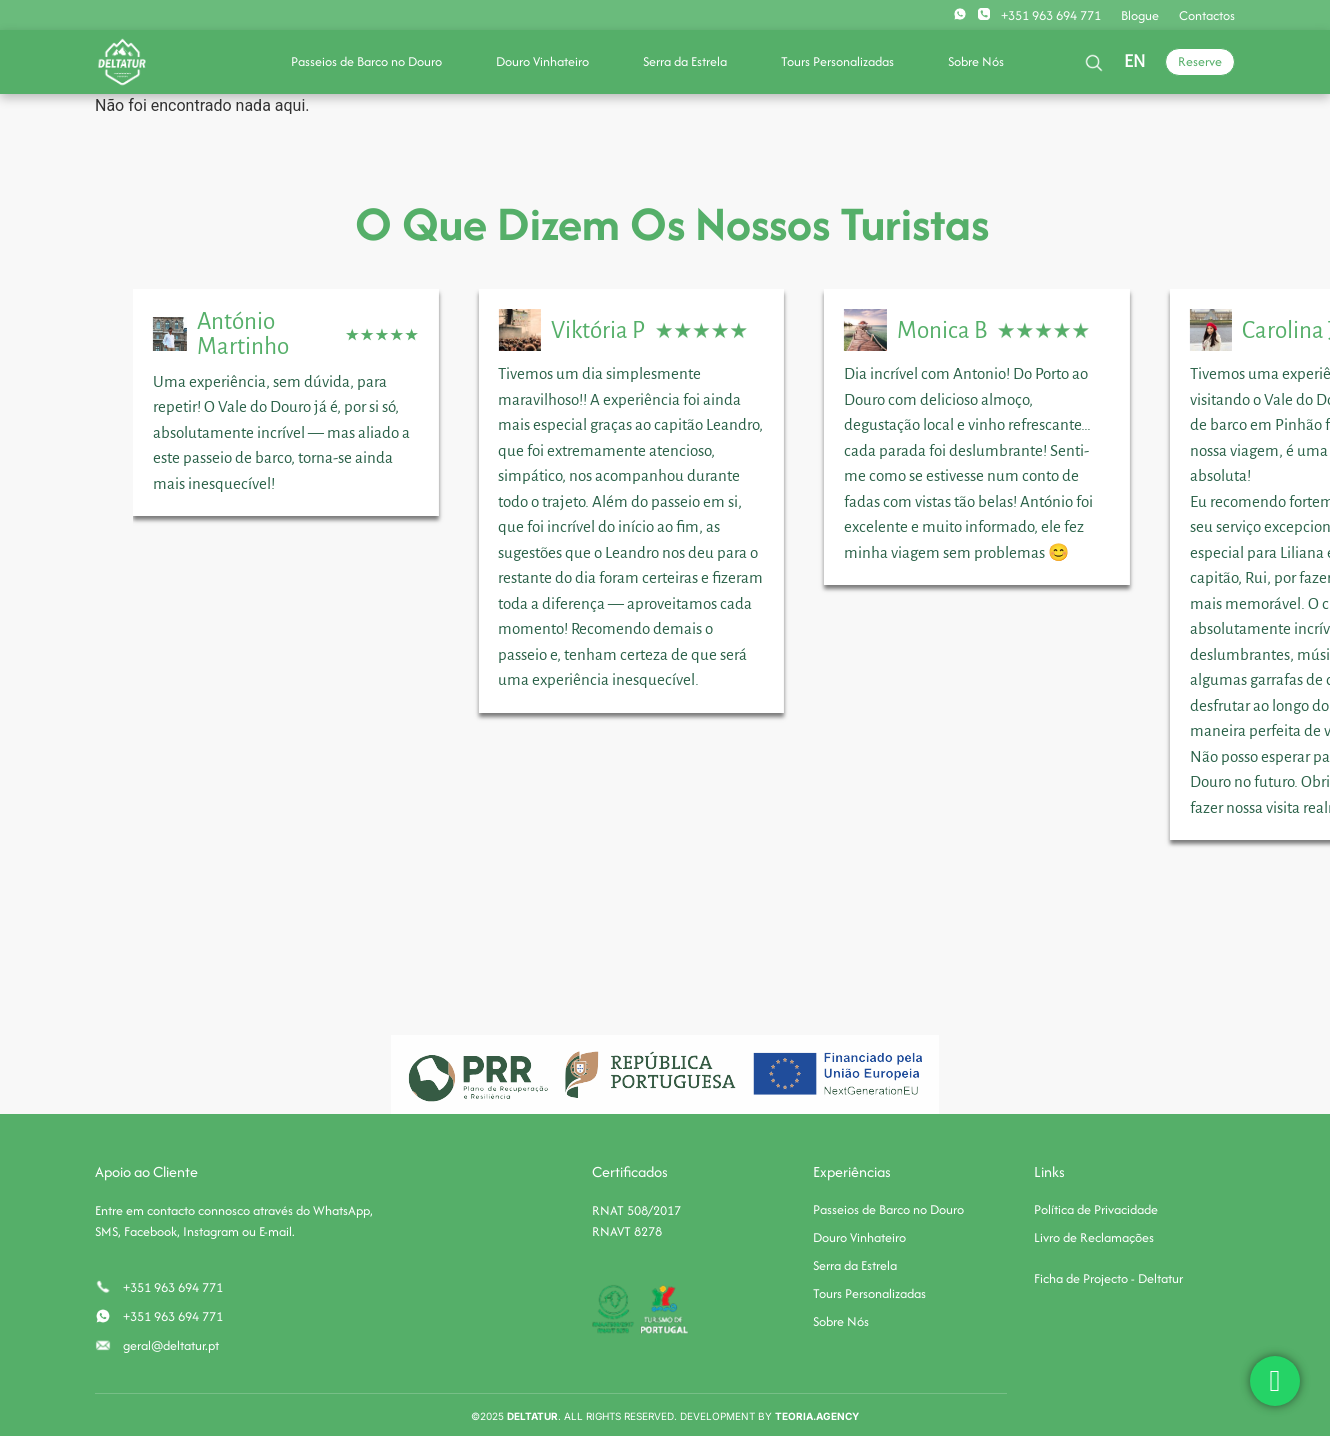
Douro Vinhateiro (542, 61)
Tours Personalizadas (837, 61)
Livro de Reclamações (1094, 1237)
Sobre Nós (976, 61)
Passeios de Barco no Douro (366, 61)
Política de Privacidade (1096, 1209)
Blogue (1140, 15)
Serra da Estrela (685, 61)
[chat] (1275, 1381)
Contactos (1207, 15)
